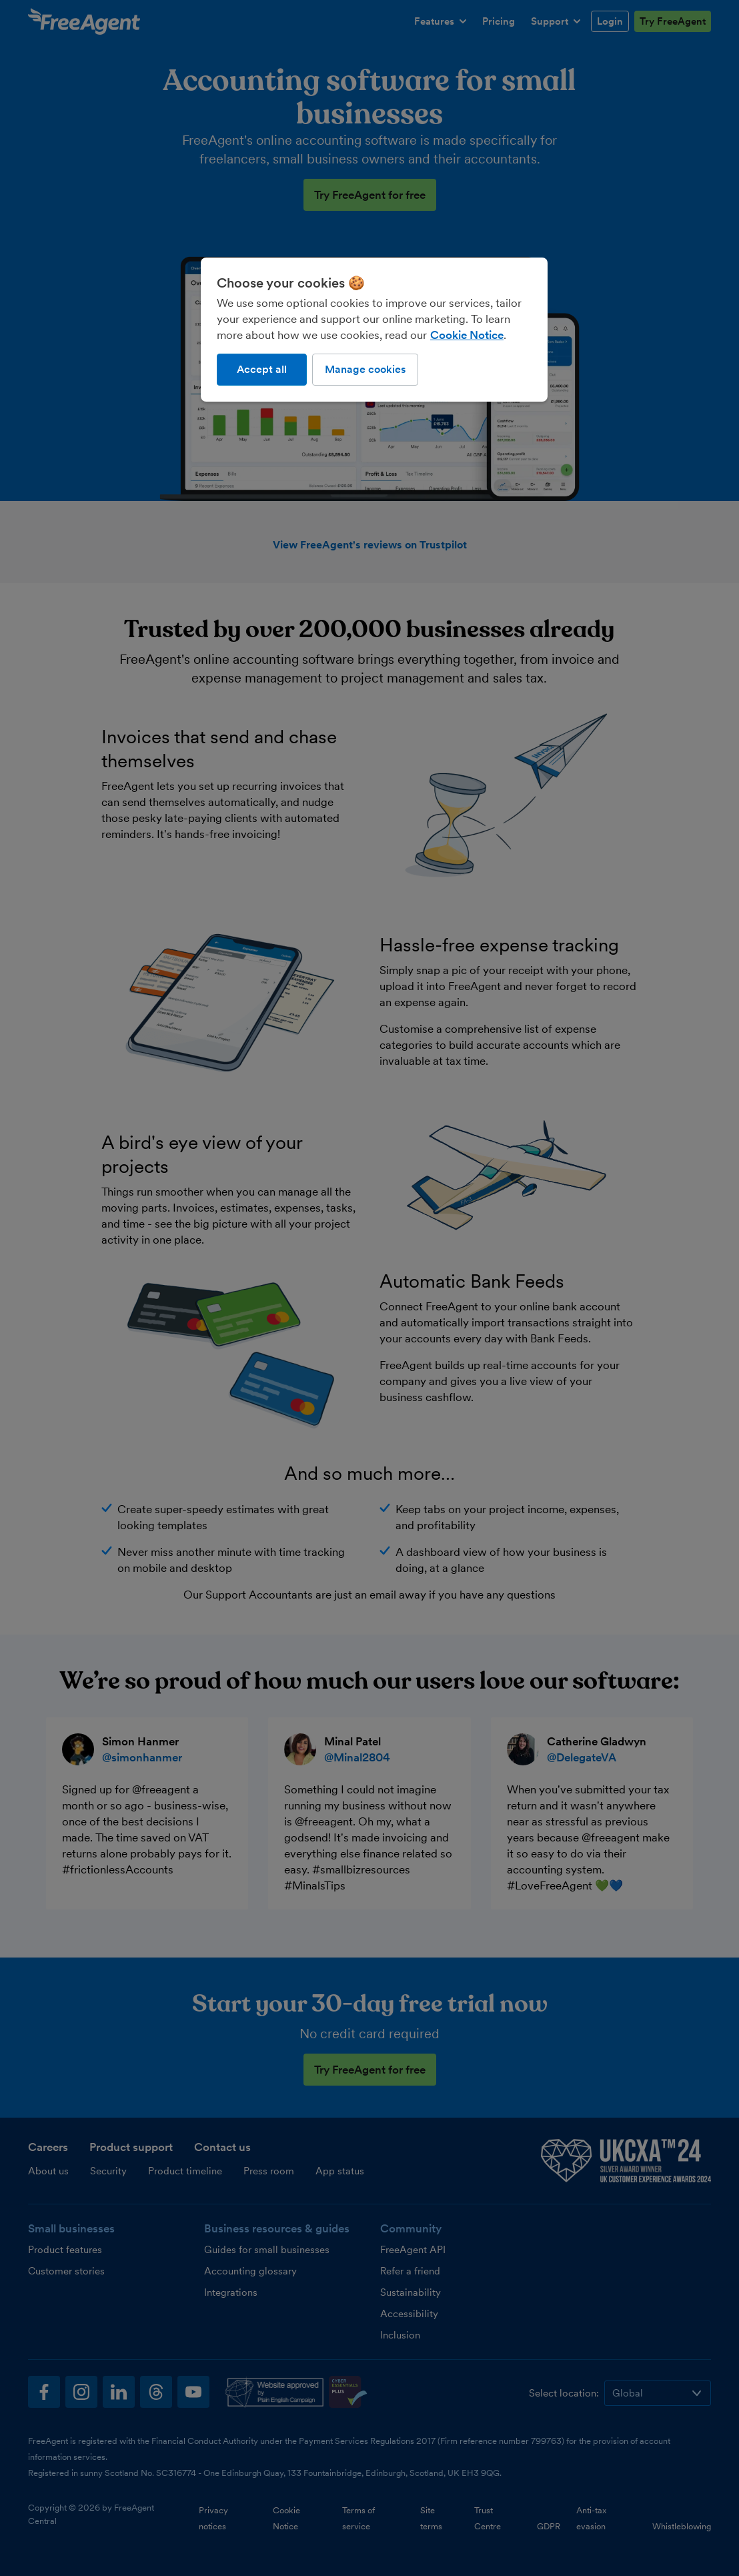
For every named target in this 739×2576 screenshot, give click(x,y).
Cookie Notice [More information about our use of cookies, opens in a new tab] (467, 335)
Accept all (262, 369)
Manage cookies (365, 369)
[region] (374, 330)
